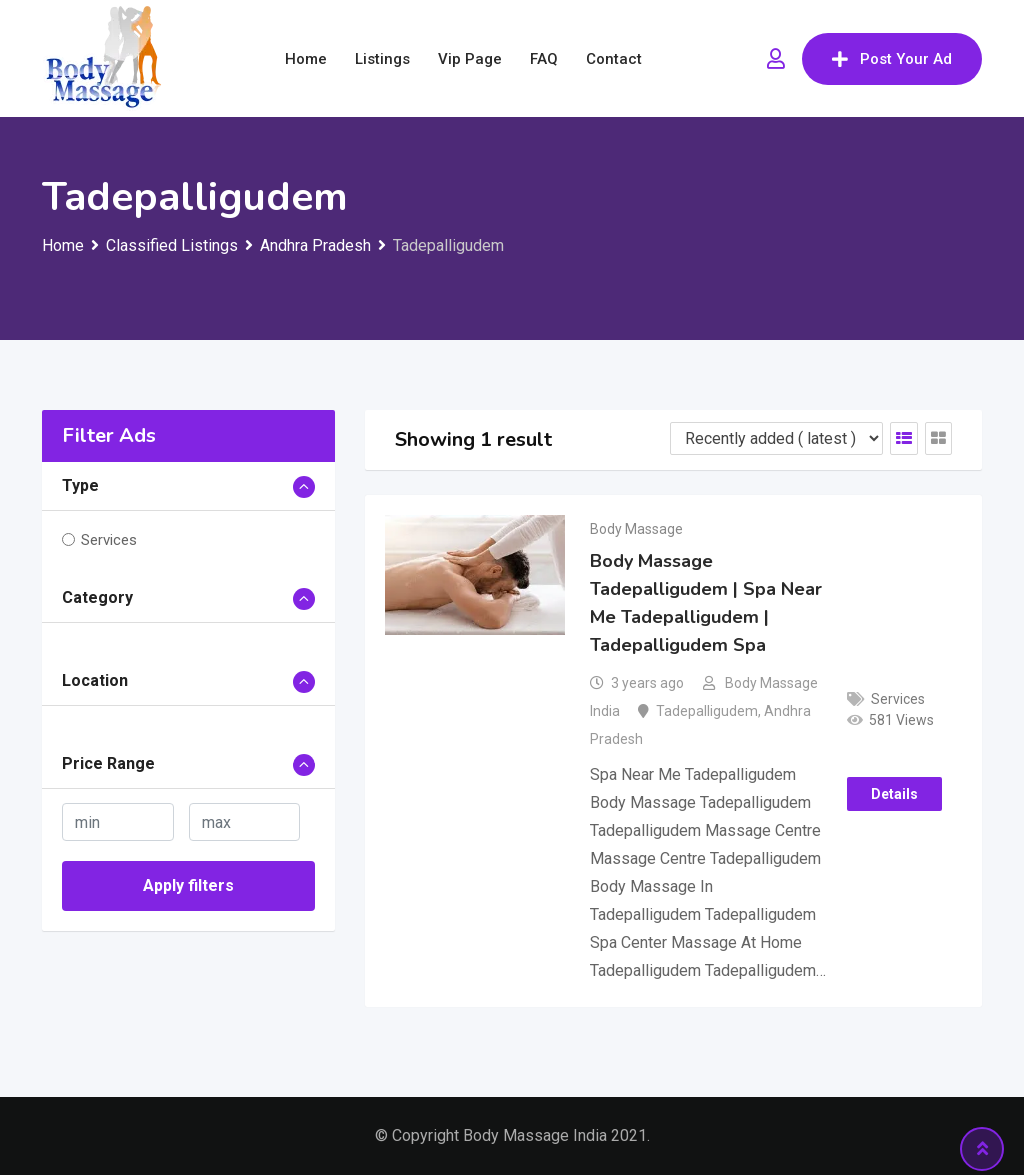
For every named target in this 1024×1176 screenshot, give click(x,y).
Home (306, 59)
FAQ (544, 59)
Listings (382, 59)
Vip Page (470, 59)
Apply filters (188, 885)
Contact (614, 59)
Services (109, 540)
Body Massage (636, 529)
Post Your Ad (892, 59)
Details (894, 795)
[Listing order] (776, 438)
